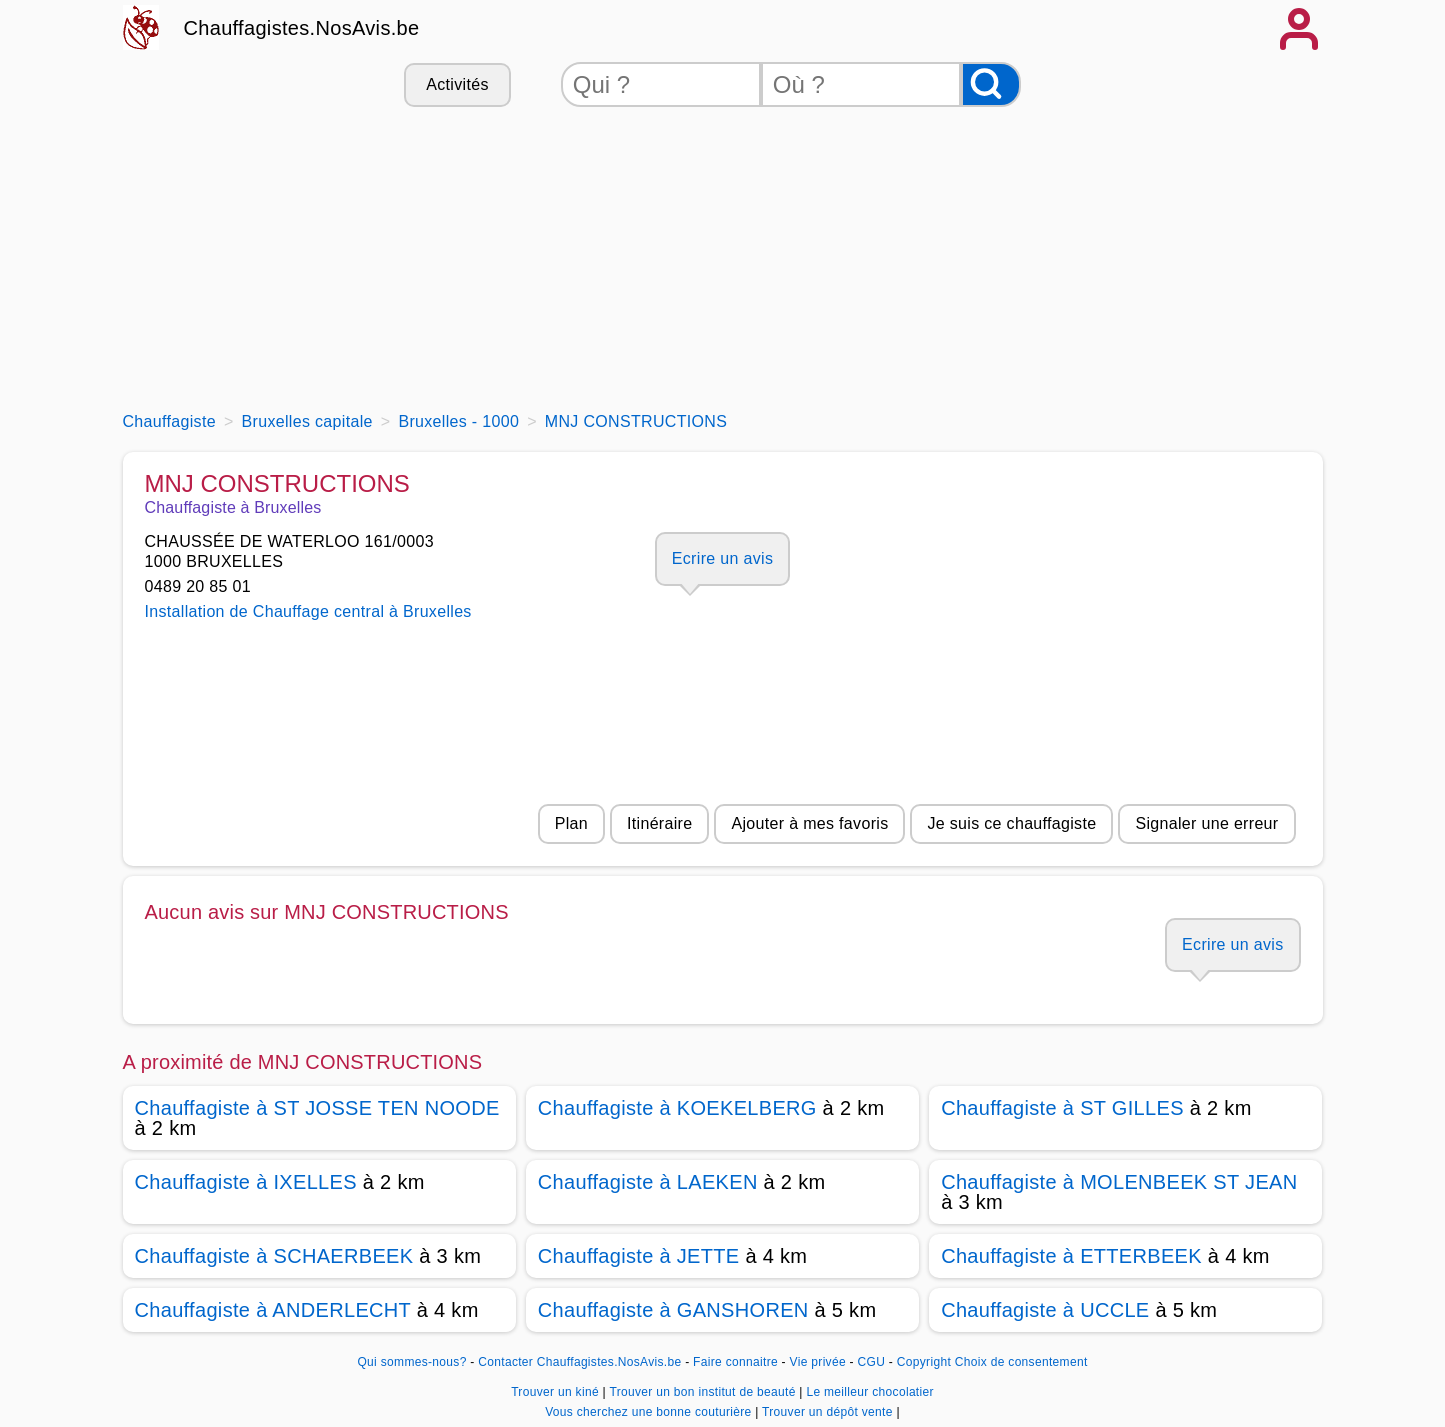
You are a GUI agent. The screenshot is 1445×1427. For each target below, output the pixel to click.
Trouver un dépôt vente (829, 1412)
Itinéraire (659, 823)
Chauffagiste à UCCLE (1045, 1310)
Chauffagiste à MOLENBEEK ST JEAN (1119, 1182)
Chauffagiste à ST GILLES (1062, 1108)
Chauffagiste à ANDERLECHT (273, 1310)
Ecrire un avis (722, 558)
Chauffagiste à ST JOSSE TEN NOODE (317, 1108)
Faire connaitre (735, 1362)
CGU (872, 1362)
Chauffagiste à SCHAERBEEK (274, 1256)
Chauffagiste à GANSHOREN (673, 1310)
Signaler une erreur (1206, 823)
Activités (457, 84)
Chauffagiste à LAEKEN (648, 1182)
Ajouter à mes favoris (809, 823)
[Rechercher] (991, 84)
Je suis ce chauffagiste (1011, 823)
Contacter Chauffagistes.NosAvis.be (579, 1362)
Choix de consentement (1021, 1362)
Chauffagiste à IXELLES (246, 1182)
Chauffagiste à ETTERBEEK (1071, 1256)
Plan (571, 823)
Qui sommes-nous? (411, 1362)
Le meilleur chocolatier (869, 1392)
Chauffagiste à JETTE (639, 1256)
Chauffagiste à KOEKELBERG (677, 1108)
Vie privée (818, 1362)
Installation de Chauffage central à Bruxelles (308, 611)
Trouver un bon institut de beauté (704, 1392)
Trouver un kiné (556, 1392)
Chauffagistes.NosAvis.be (302, 28)
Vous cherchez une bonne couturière (650, 1412)
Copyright (924, 1362)
